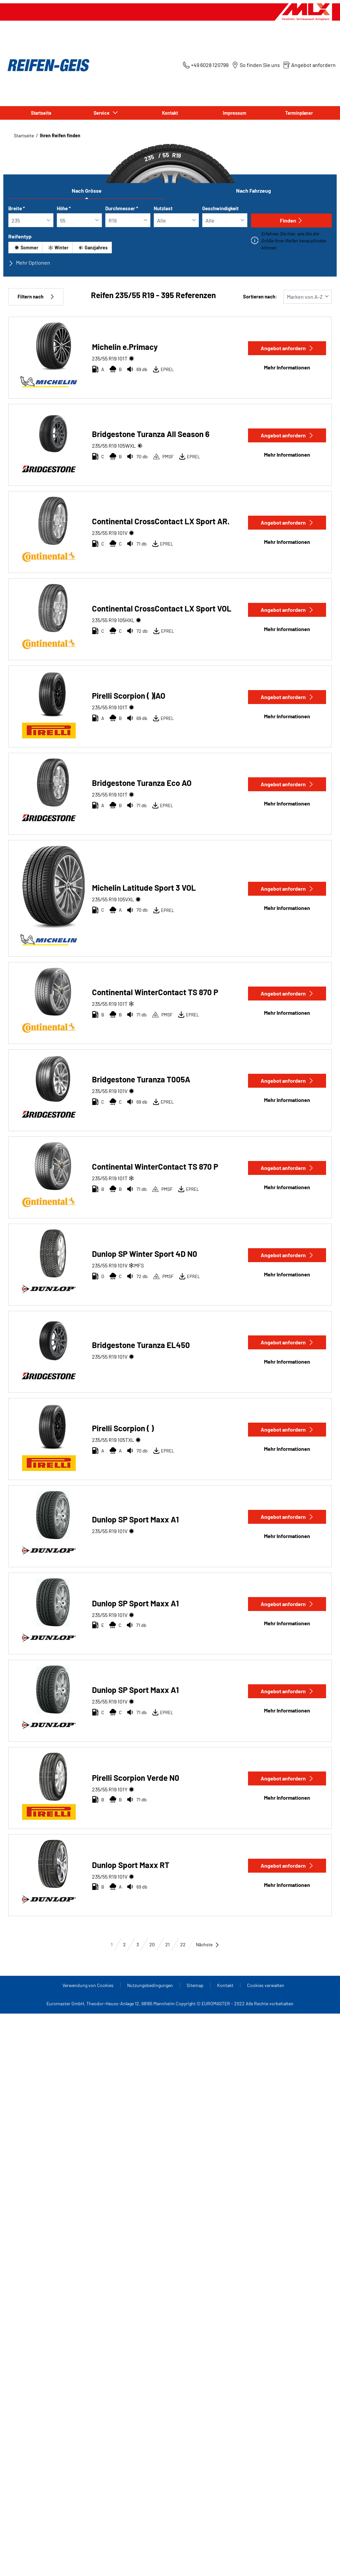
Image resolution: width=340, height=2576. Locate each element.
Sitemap (195, 1985)
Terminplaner (299, 113)
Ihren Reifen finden (60, 135)
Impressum (234, 113)
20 (152, 1944)
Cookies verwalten (265, 1985)
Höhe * (64, 208)
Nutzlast (163, 208)
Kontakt (170, 113)
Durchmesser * (121, 208)
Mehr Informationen (287, 367)
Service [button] (103, 113)
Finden (291, 220)
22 (183, 1944)
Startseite (41, 113)
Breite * (16, 208)
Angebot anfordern (287, 348)
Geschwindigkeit (220, 208)
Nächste (207, 1944)
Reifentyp (20, 236)
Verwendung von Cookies (88, 1985)
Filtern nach (36, 296)
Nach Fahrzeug (253, 190)
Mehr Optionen (29, 262)
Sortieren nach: (260, 296)
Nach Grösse (87, 190)
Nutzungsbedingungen (150, 1985)
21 (167, 1944)
